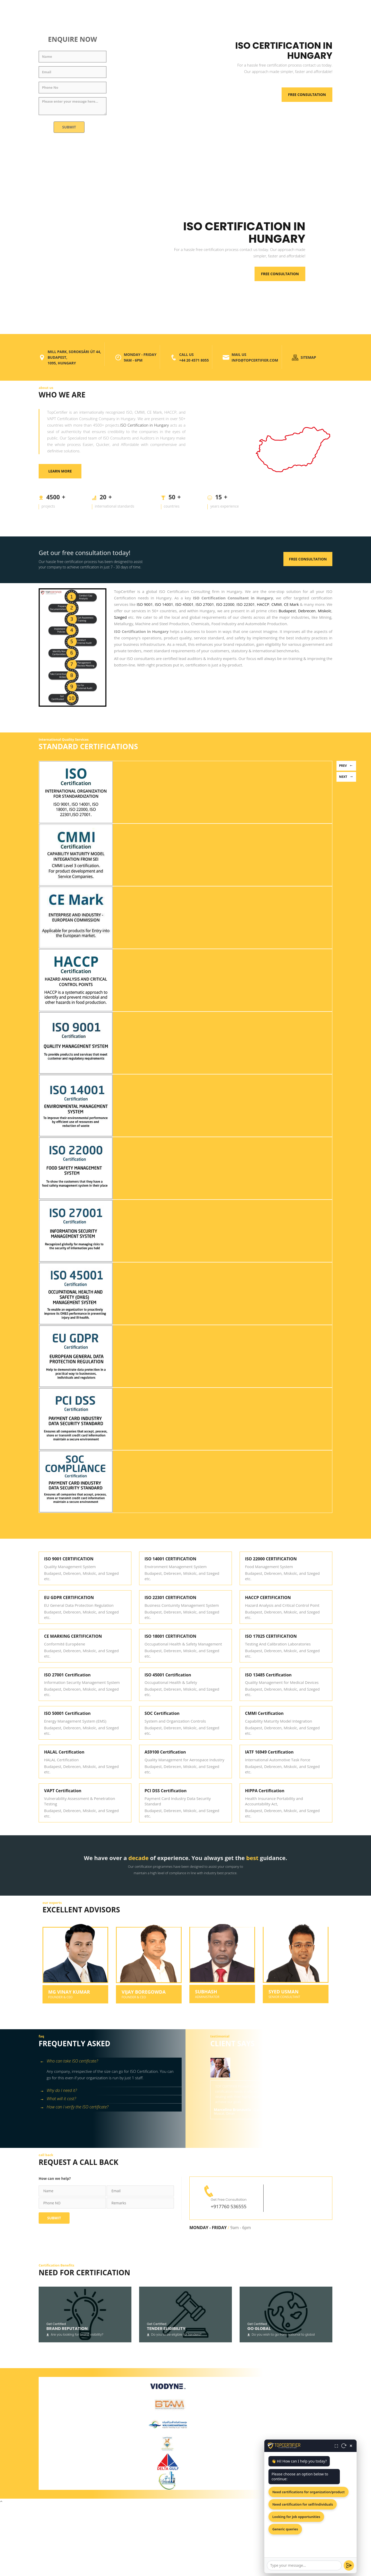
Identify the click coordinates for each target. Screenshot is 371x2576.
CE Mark (291, 604)
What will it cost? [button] (58, 2099)
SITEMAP (308, 357)
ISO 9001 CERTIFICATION (69, 1559)
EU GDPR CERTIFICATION (69, 1597)
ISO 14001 (164, 604)
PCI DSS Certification (166, 1791)
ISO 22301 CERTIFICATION (170, 1597)
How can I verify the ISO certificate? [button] (74, 2107)
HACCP (263, 604)
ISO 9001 (145, 604)
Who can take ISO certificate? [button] (69, 2061)
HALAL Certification (64, 1752)
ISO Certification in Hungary (144, 425)
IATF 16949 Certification (269, 1752)
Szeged (120, 617)
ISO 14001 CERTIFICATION (170, 1559)
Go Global (259, 2329)
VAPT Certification (62, 1791)
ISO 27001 (205, 604)
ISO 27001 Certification (67, 1675)
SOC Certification (162, 1713)
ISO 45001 (184, 604)
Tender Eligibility (166, 2329)
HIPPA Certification (264, 1791)
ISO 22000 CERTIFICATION (271, 1559)
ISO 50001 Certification (67, 1713)
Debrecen (307, 610)
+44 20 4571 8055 (194, 360)
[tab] (110, 2062)
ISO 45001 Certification (168, 1675)
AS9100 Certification (165, 1752)
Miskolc (324, 610)
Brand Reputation (67, 2329)
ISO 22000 (225, 604)
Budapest (287, 610)
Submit (69, 127)
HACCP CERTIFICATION (268, 1597)
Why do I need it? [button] (58, 2090)
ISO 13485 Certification (268, 1675)
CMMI (276, 604)
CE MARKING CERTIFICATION (73, 1636)
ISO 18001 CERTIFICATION (170, 1636)
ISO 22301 (246, 604)
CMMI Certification (264, 1713)
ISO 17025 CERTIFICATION (271, 1636)
